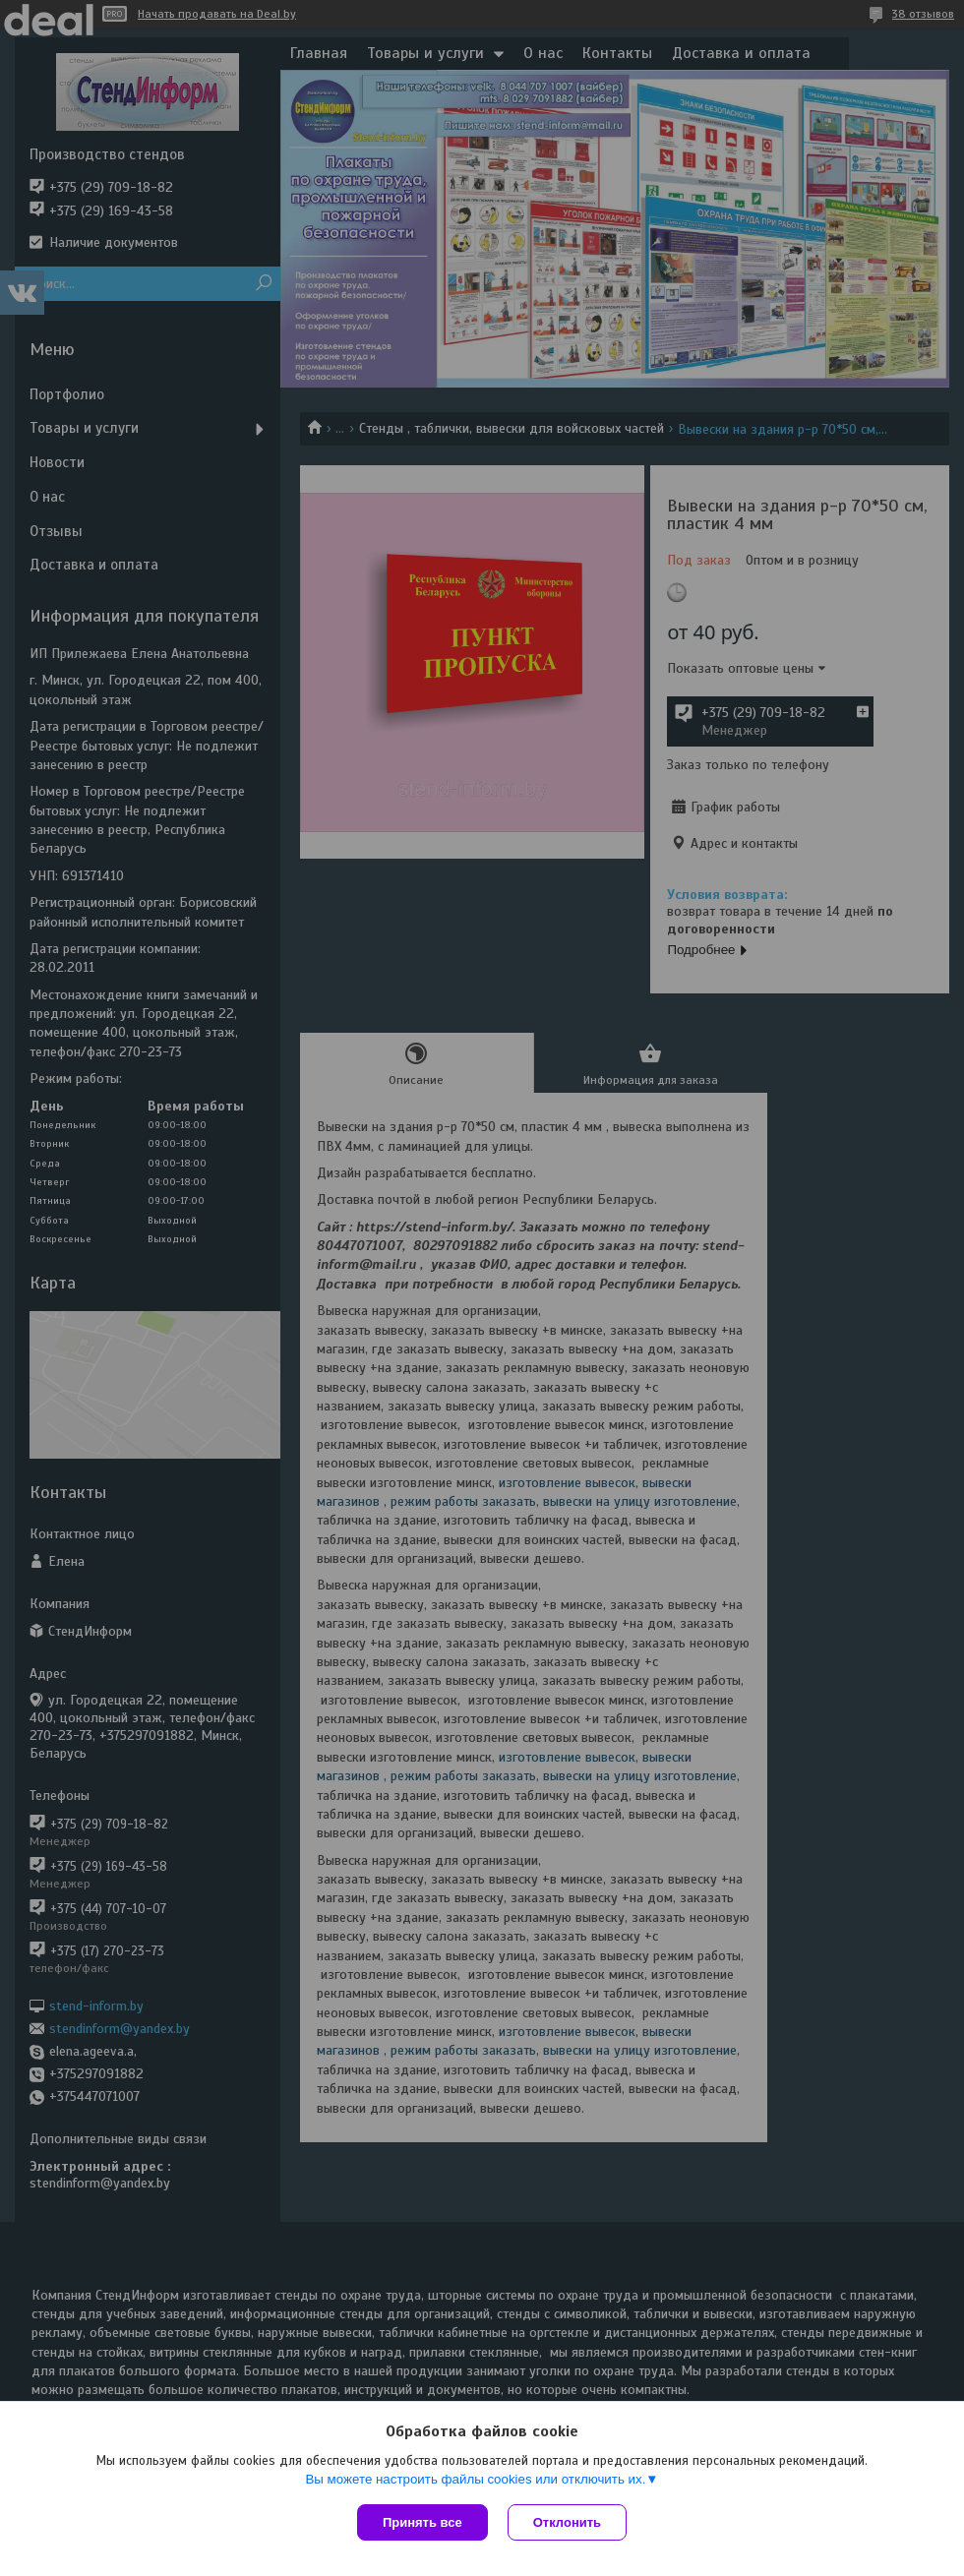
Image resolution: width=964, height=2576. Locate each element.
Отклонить (567, 2522)
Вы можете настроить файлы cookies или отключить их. (475, 2479)
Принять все (422, 2522)
